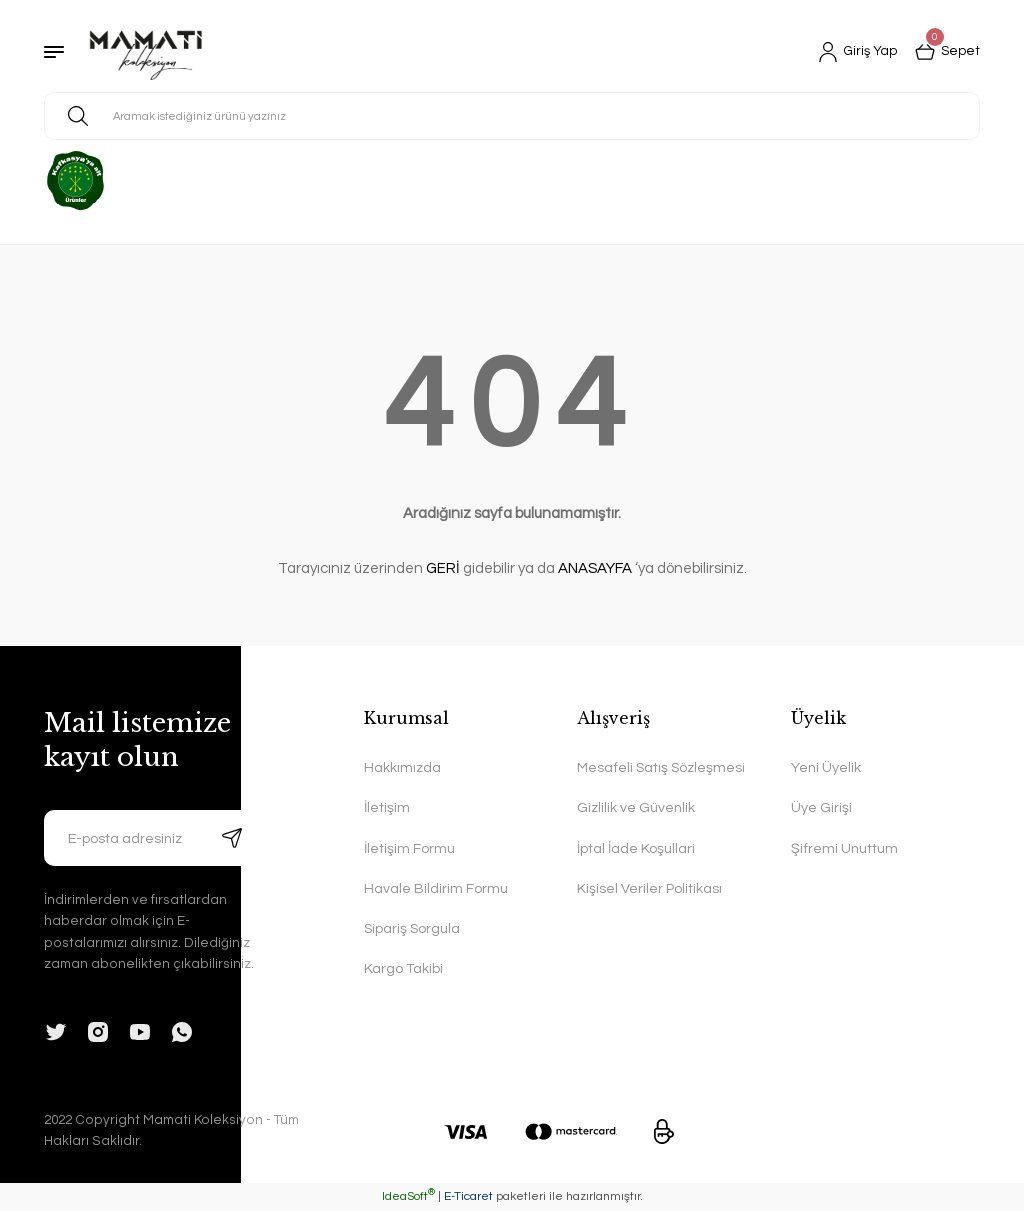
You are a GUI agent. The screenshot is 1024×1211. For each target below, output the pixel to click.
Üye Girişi (821, 807)
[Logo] (146, 52)
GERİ (443, 568)
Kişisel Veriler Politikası (649, 888)
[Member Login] (854, 52)
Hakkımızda (402, 767)
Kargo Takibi (403, 969)
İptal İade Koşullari (636, 848)
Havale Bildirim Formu (436, 888)
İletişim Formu (409, 848)
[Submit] (232, 838)
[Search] (512, 116)
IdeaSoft (408, 1196)
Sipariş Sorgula (413, 929)
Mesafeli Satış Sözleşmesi (662, 767)
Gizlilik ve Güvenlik (636, 807)
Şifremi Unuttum (844, 848)
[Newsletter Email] (152, 838)
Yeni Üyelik (826, 767)
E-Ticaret (468, 1196)
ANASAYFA (595, 568)
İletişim (387, 807)
